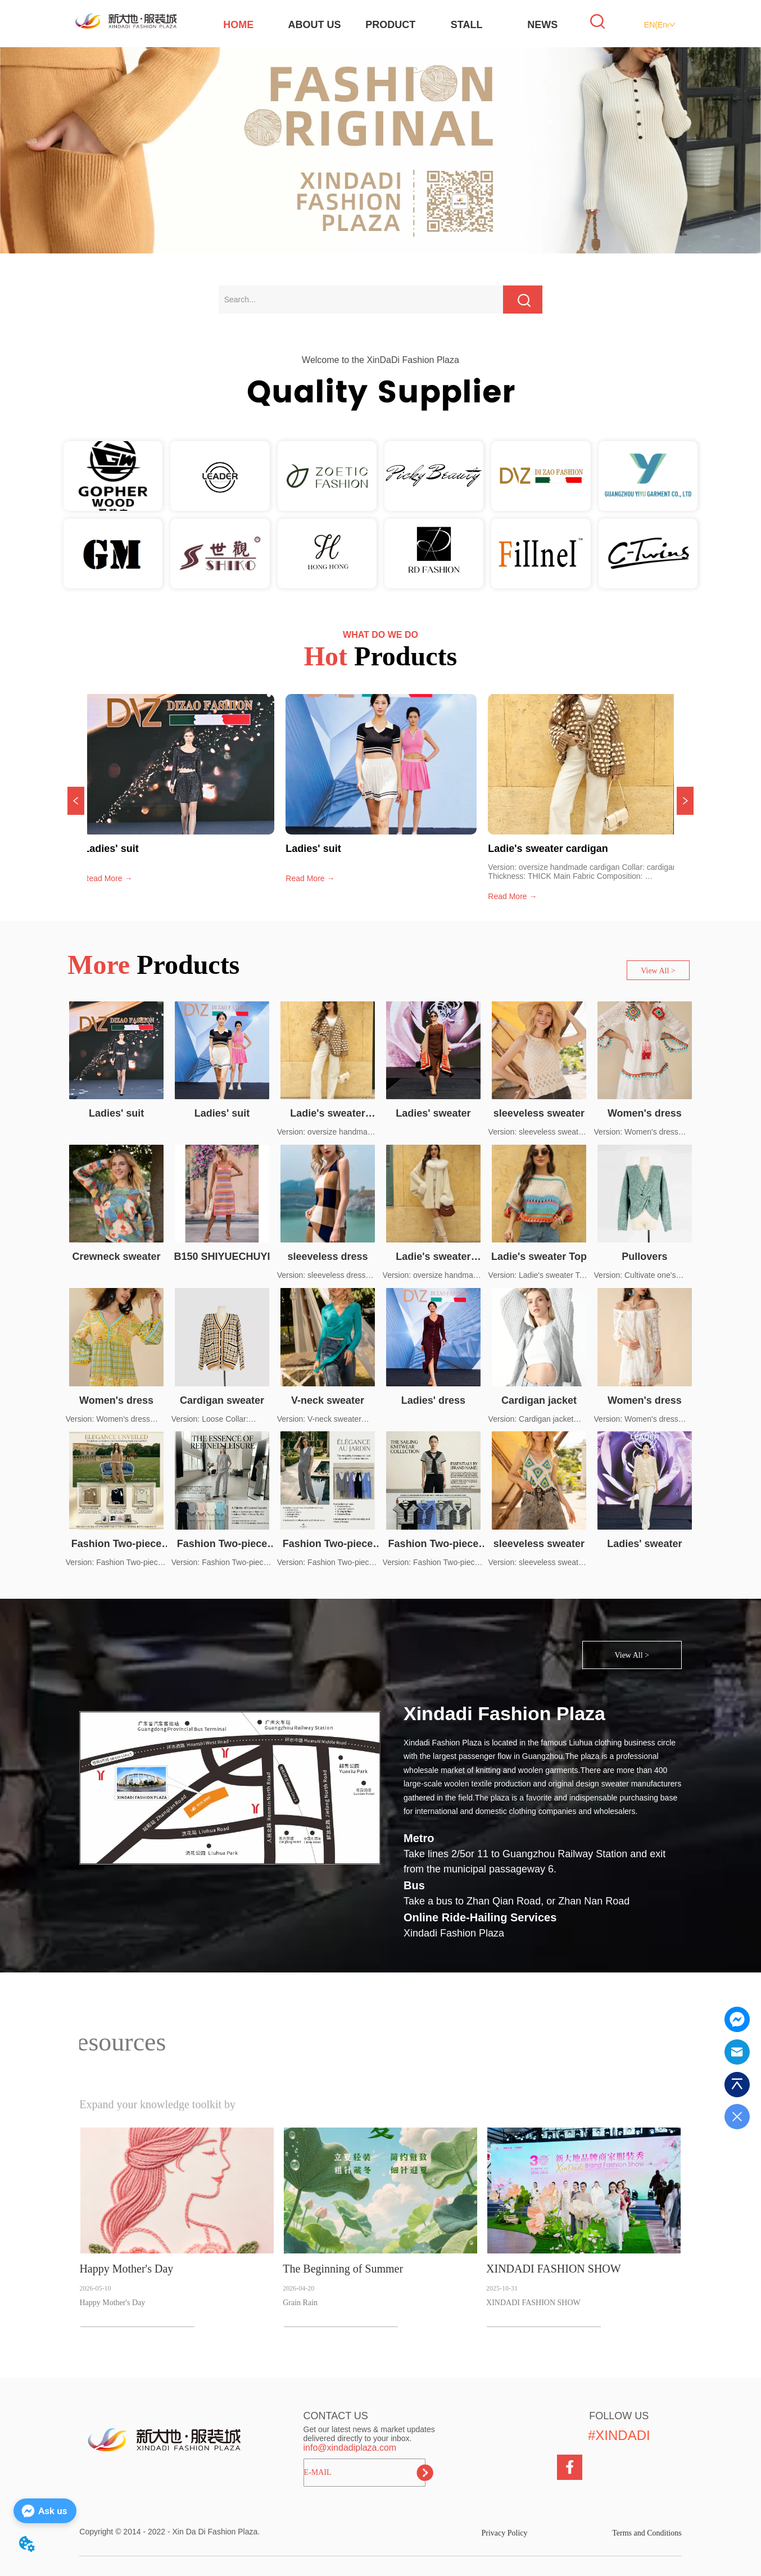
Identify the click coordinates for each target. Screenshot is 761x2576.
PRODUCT (390, 24)
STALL (467, 24)
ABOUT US (314, 24)
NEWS (542, 24)
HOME (238, 24)
